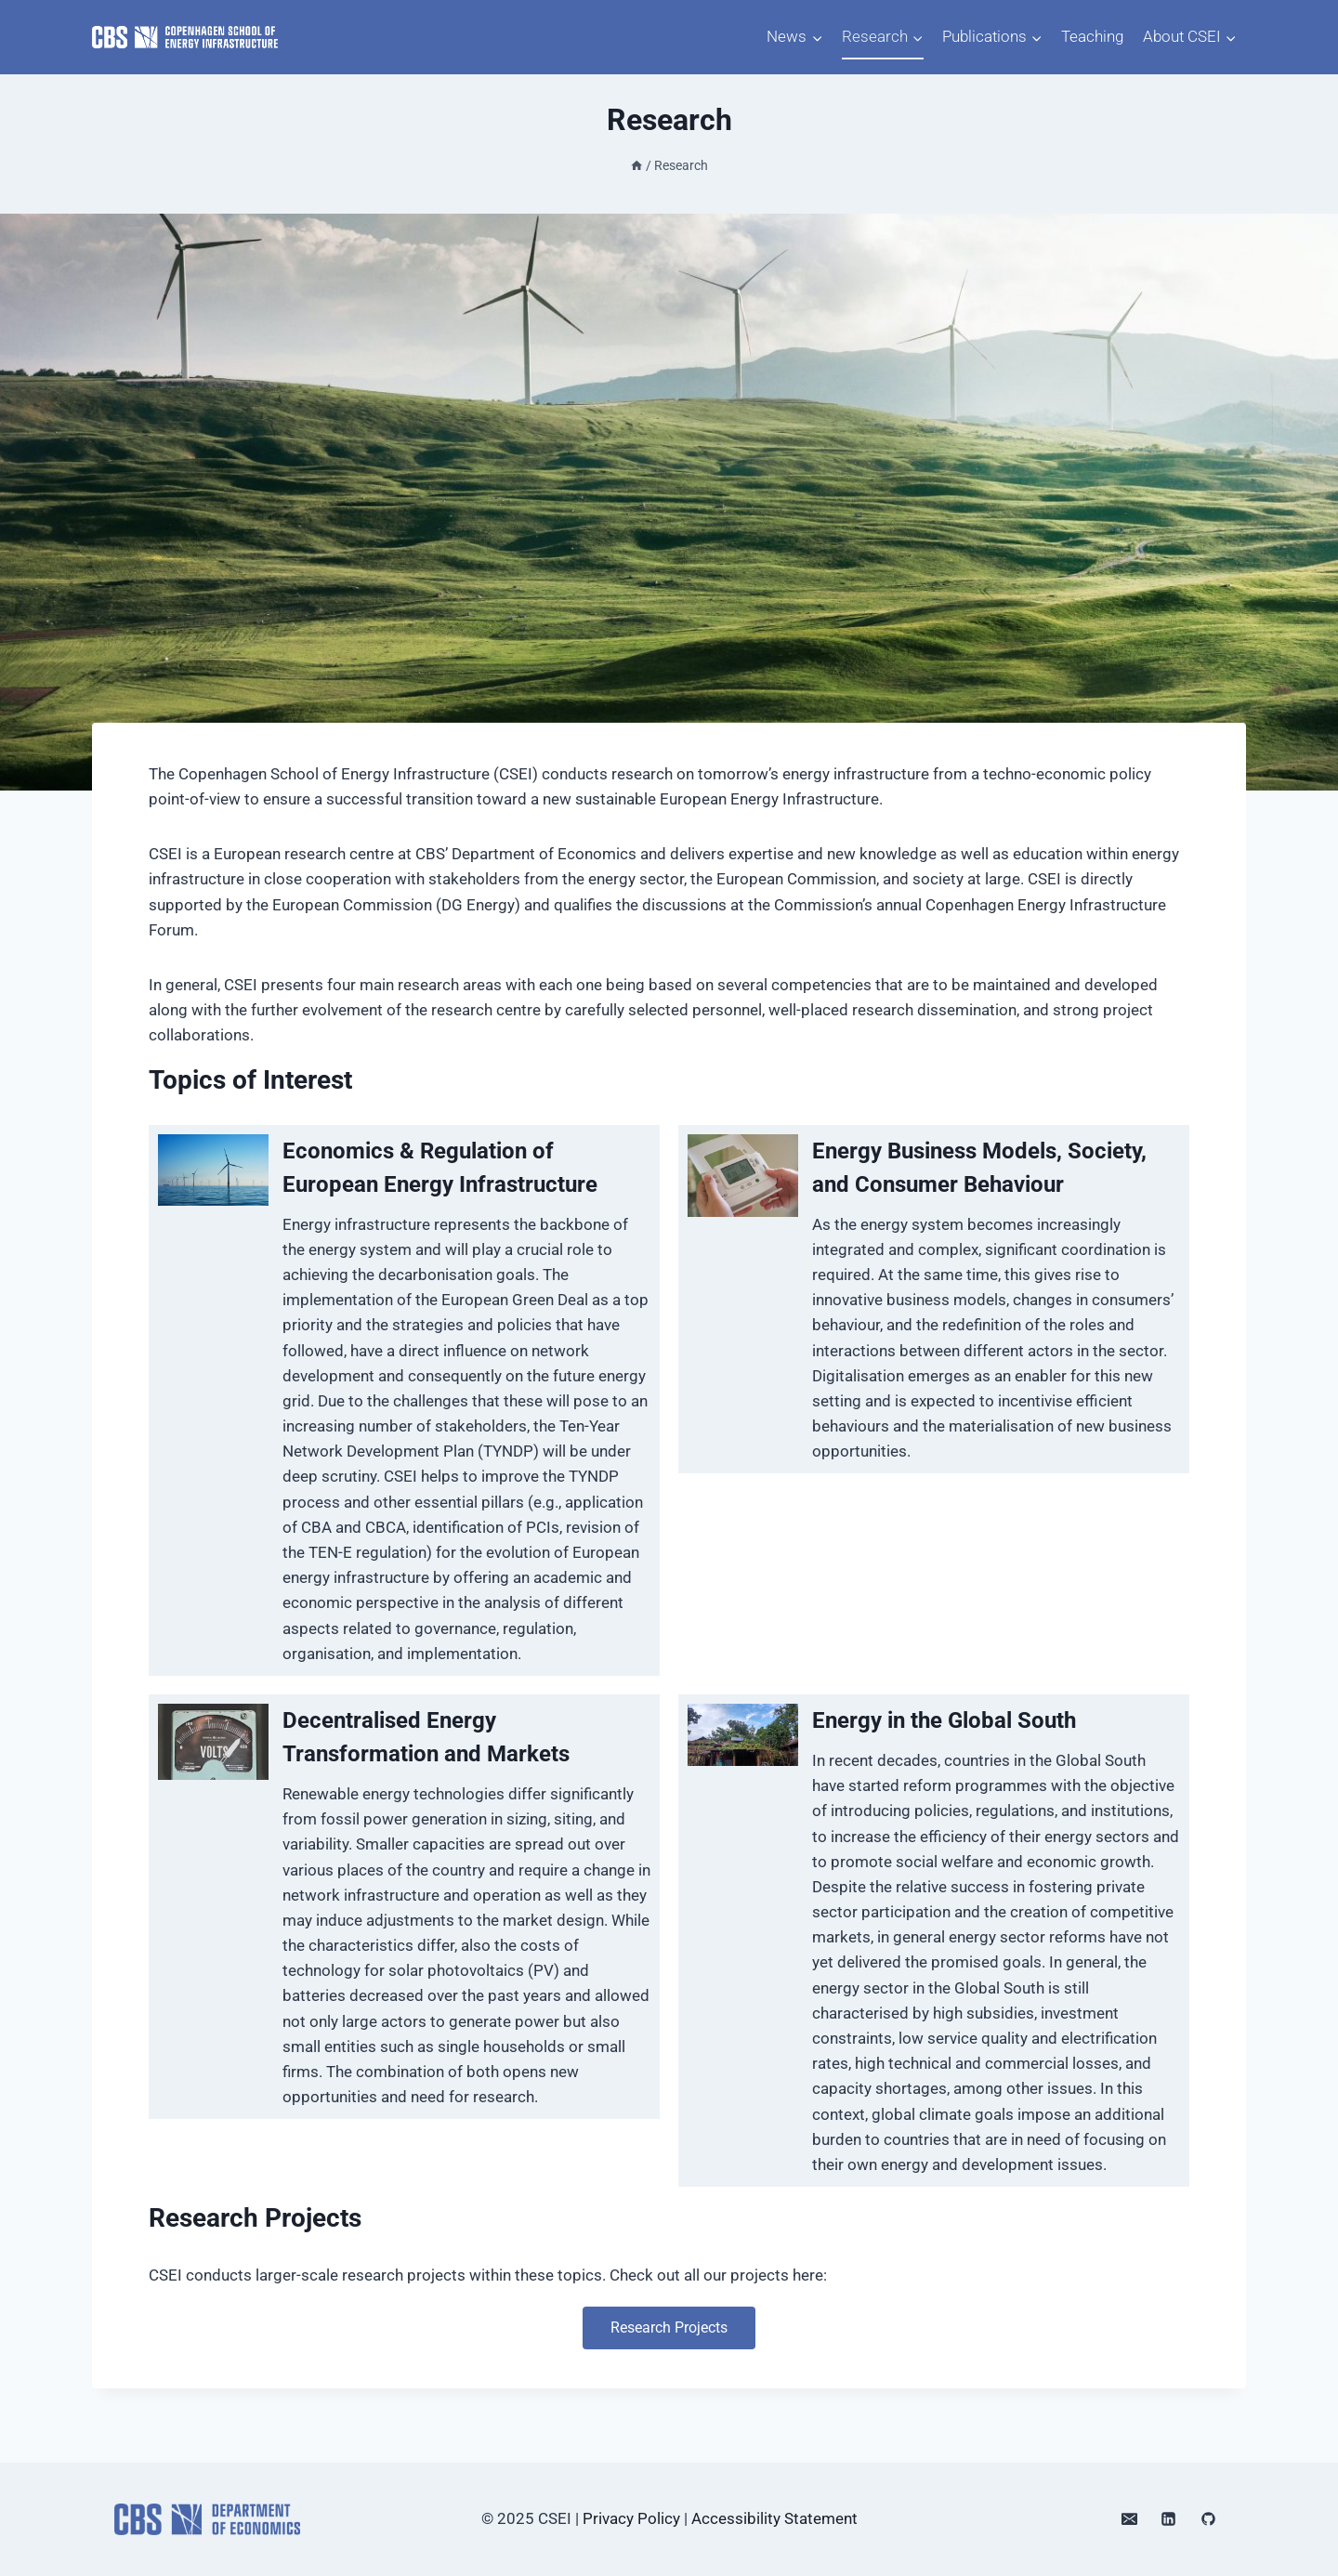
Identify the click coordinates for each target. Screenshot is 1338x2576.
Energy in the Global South (944, 1720)
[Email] (1129, 2519)
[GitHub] (1208, 2519)
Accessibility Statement (774, 2518)
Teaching (1092, 36)
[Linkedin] (1169, 2519)
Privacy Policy (631, 2518)
